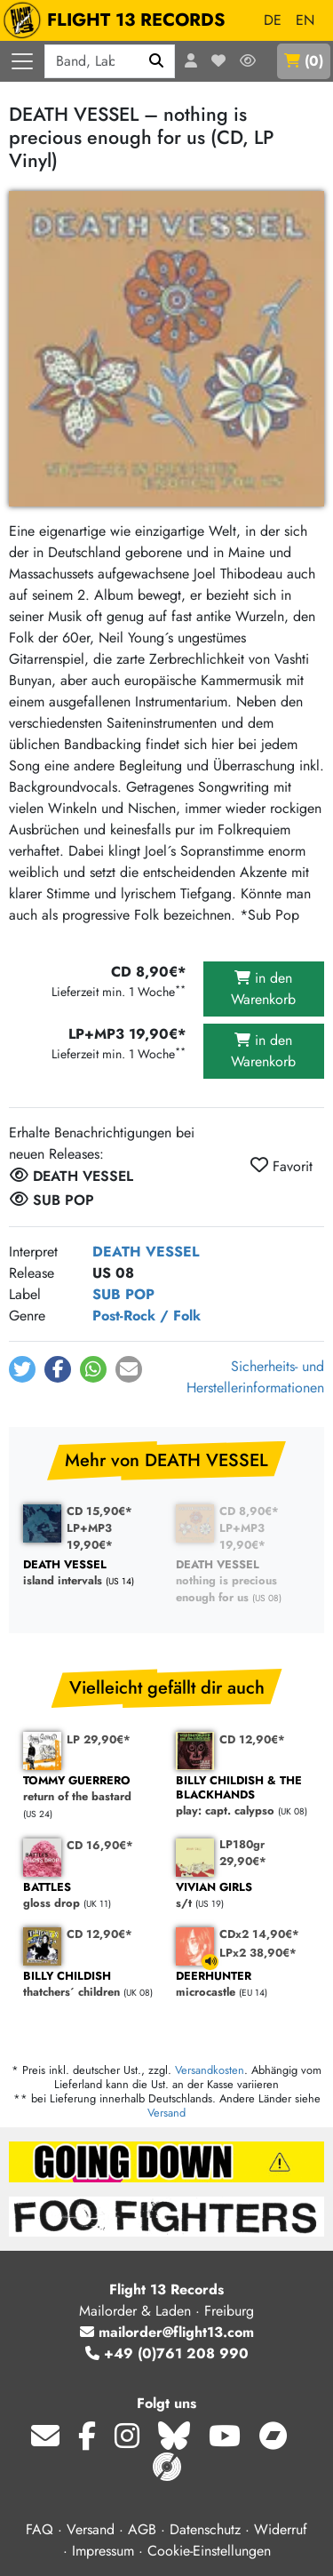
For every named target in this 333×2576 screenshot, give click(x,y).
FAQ (39, 2529)
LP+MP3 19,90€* (90, 1536)
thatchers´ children (90, 1984)
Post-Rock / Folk (146, 1315)
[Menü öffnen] (22, 61)
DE (272, 20)
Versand (166, 2112)
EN (305, 20)
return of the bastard (90, 1789)
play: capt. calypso (243, 1796)
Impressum (103, 2550)
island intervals (90, 1573)
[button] (22, 1369)
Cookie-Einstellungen (209, 2550)
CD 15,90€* (99, 1511)
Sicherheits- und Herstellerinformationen (255, 1377)
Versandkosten (209, 2070)
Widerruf (280, 2529)
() (303, 61)
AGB (142, 2529)
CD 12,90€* (252, 1739)
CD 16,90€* (100, 1845)
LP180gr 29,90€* (242, 1853)
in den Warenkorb (263, 988)
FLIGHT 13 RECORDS (119, 20)
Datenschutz (205, 2529)
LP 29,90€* (99, 1739)
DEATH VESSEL (145, 1251)
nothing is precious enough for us (243, 1582)
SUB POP (123, 1294)
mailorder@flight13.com (167, 2332)
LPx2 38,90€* (258, 1952)
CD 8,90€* (249, 1511)
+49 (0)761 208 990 (167, 2353)
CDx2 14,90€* (259, 1934)
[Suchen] (157, 61)
